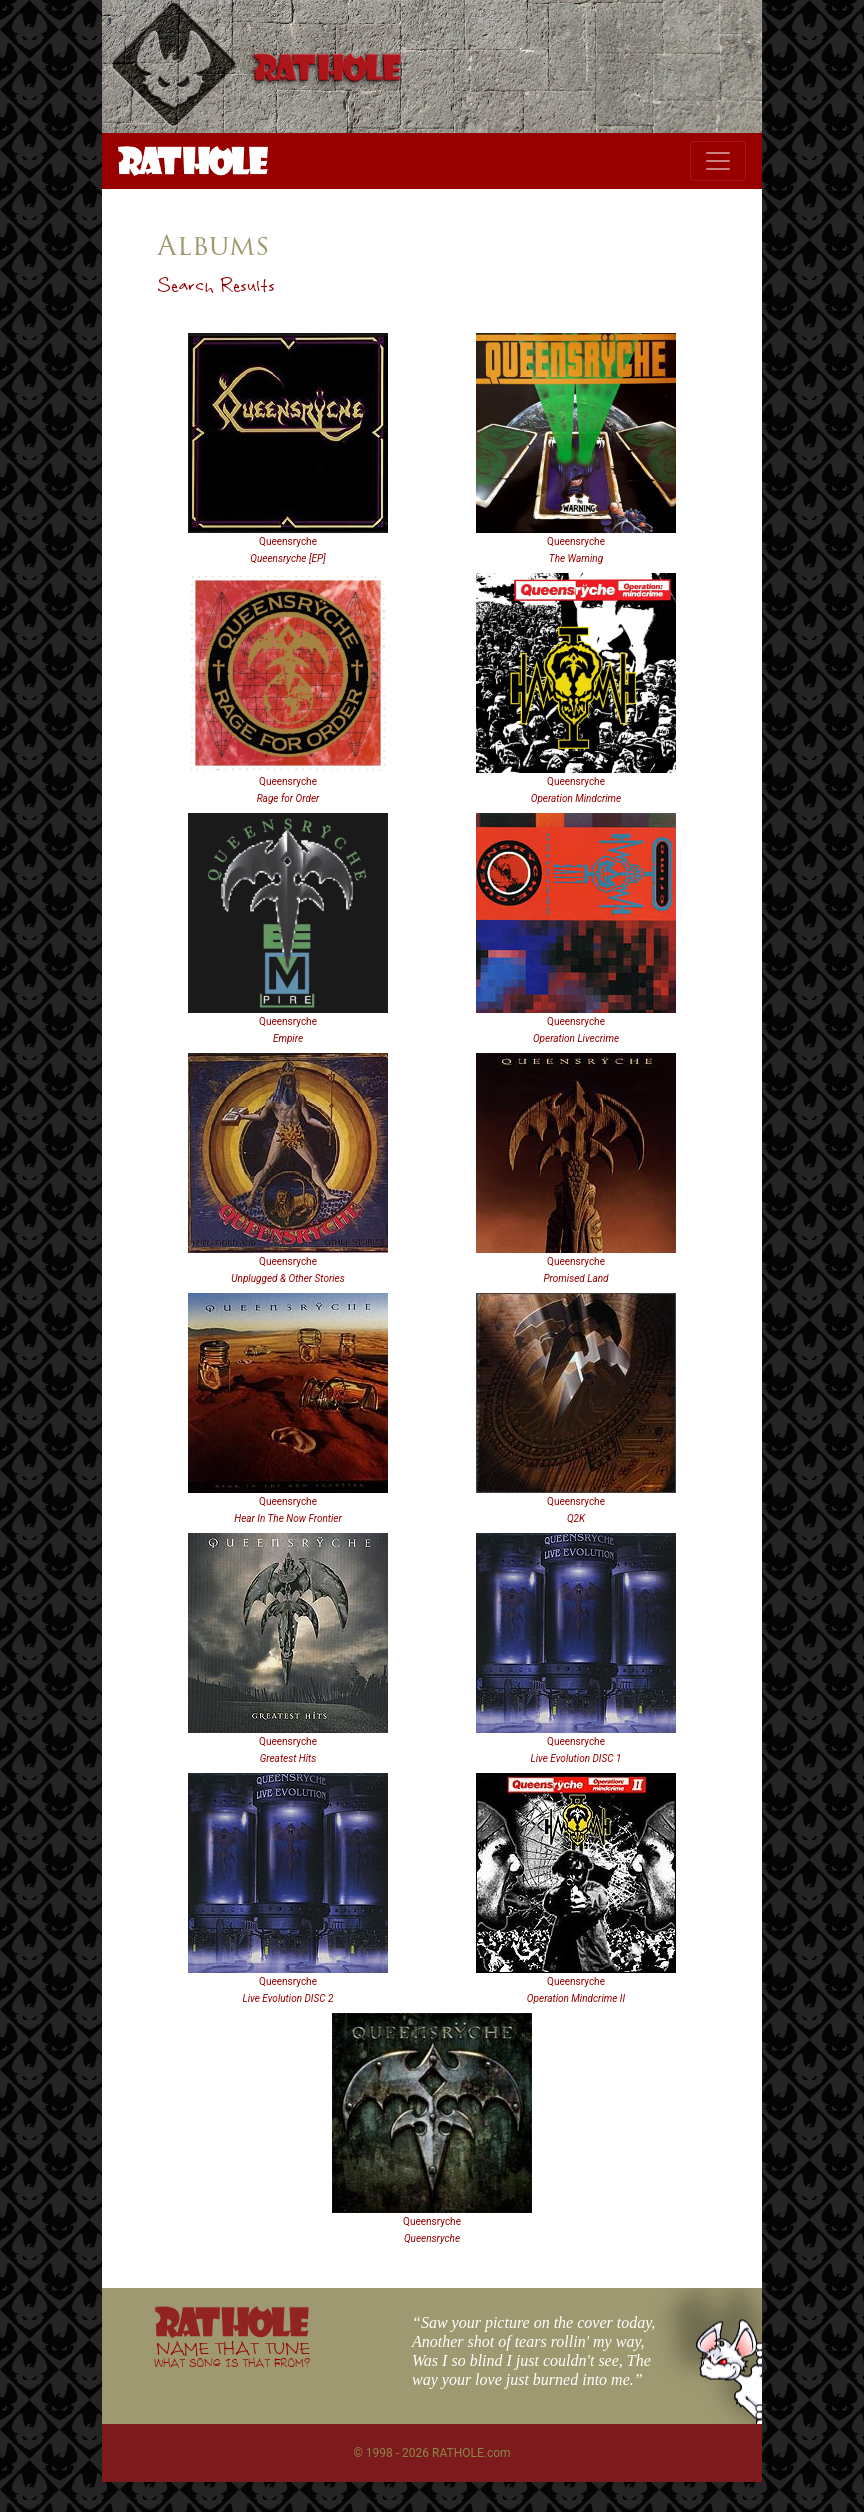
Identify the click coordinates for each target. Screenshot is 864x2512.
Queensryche (288, 541)
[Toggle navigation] (718, 161)
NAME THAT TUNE (232, 2353)
